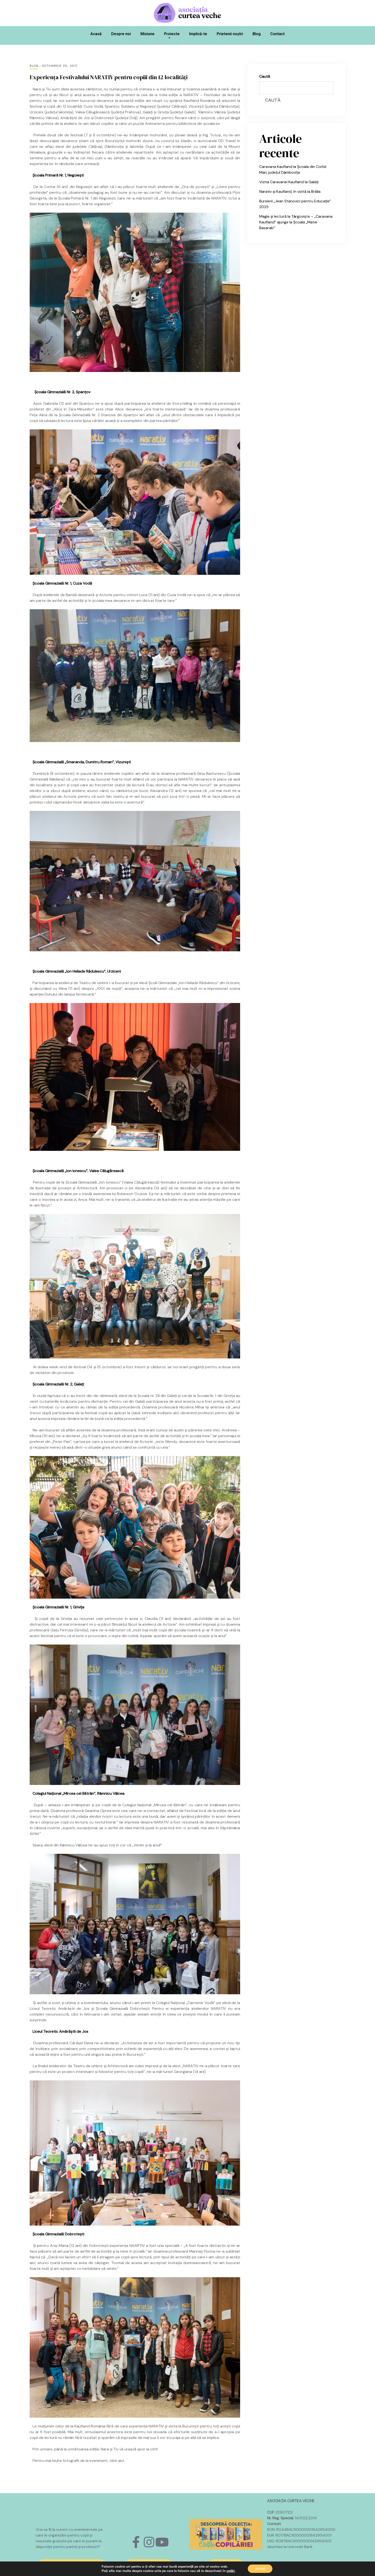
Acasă (96, 34)
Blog (257, 34)
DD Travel (227, 140)
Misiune (147, 34)
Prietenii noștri (230, 34)
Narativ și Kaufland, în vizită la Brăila (289, 191)
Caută (264, 76)
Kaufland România (199, 100)
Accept (260, 2568)
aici (121, 2460)
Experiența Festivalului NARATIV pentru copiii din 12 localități (109, 77)
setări (230, 2571)
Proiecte (172, 37)
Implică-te (198, 34)
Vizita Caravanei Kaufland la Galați (289, 181)
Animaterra (155, 123)
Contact (277, 34)
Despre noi (121, 34)
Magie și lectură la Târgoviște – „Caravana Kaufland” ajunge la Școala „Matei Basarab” (295, 222)
